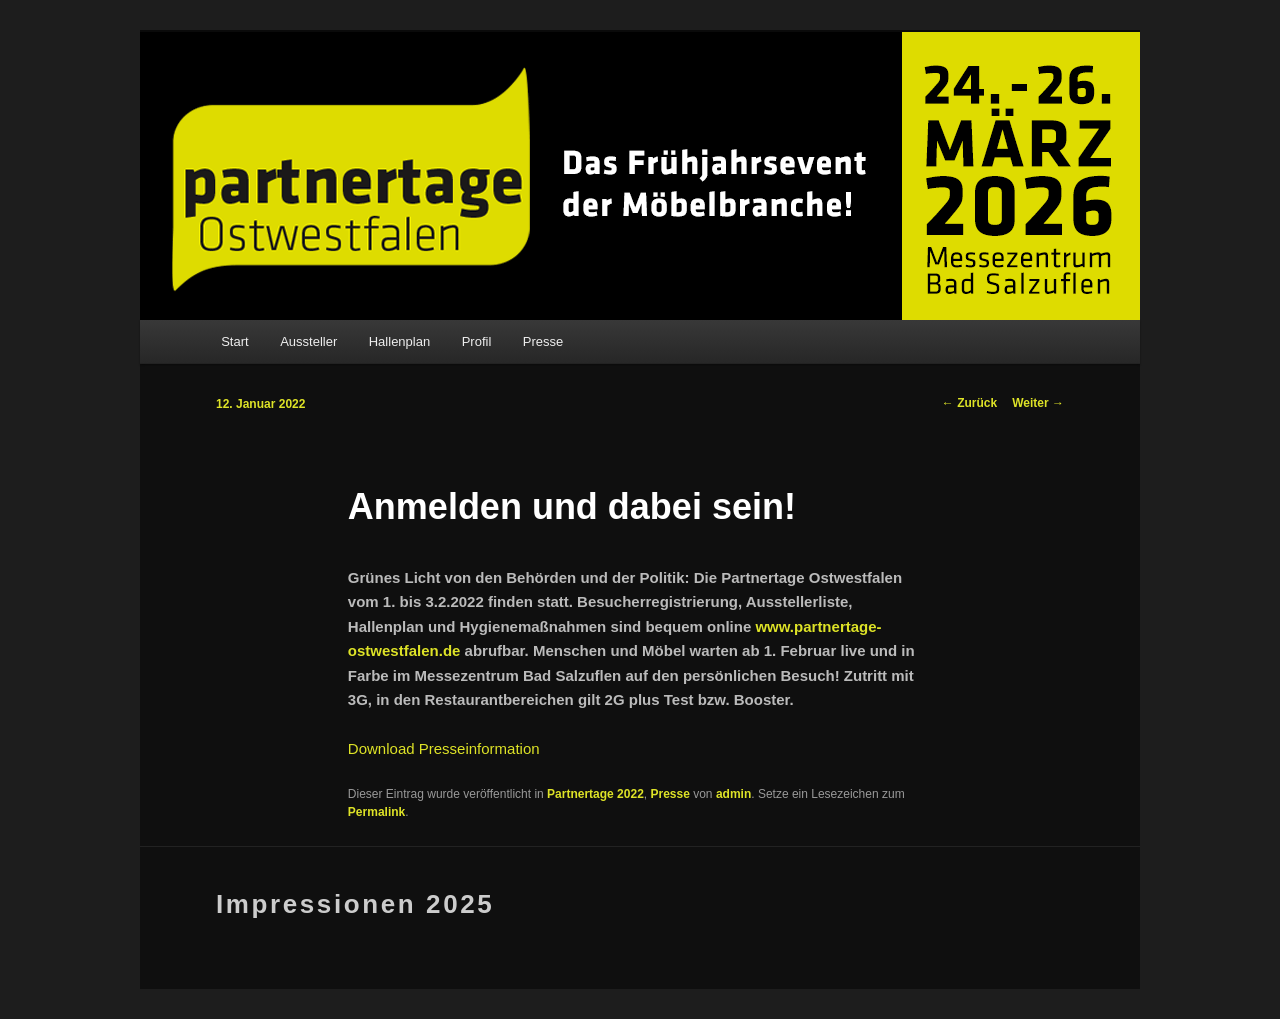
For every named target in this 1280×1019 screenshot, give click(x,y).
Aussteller (308, 341)
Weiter (1038, 403)
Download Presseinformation (444, 748)
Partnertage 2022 (595, 794)
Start (234, 341)
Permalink (376, 812)
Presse (543, 341)
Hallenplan (399, 341)
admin (733, 794)
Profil (477, 341)
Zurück (969, 403)
